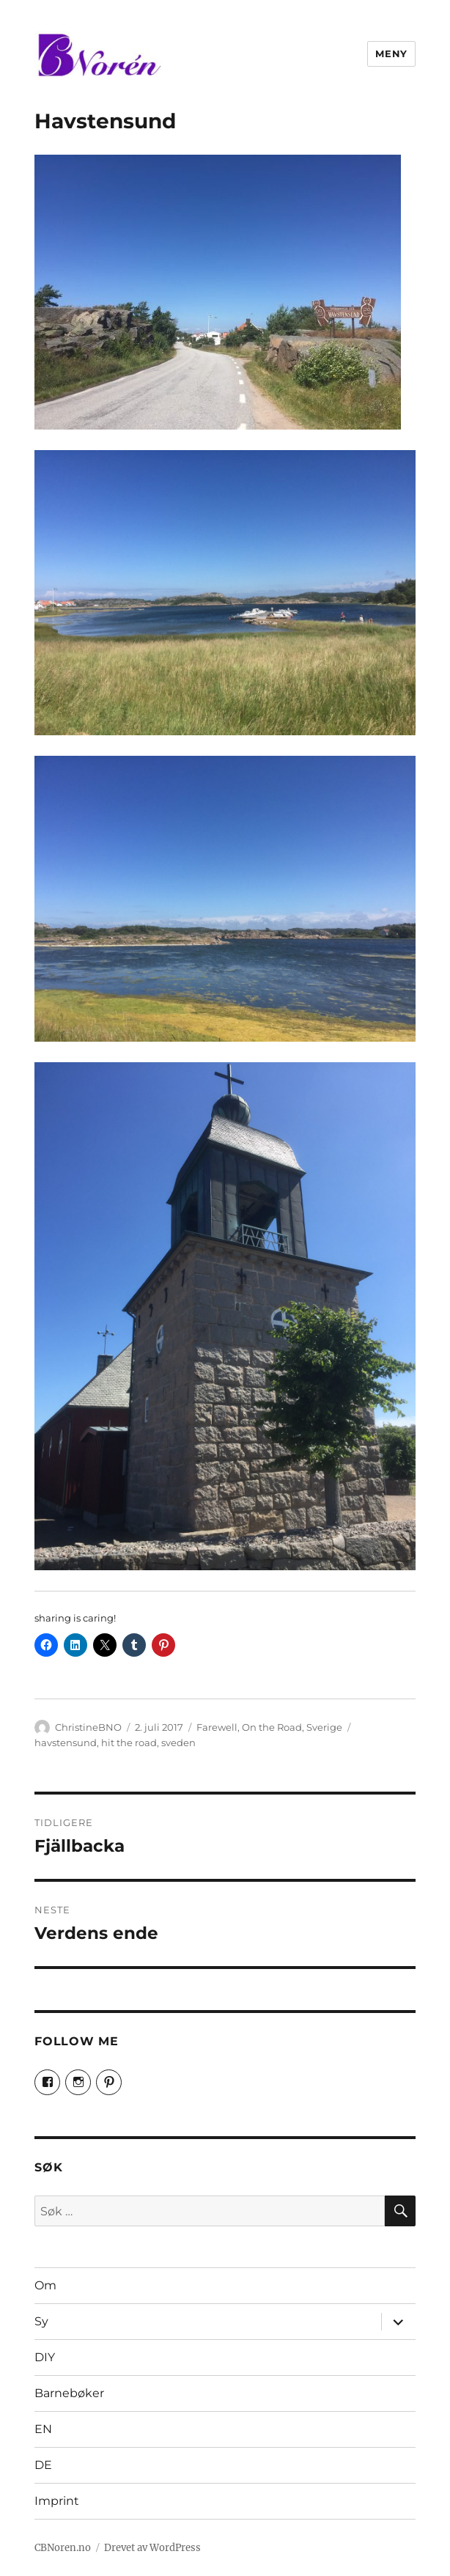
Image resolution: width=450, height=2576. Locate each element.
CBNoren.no (62, 2548)
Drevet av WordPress (152, 2548)
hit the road (129, 1742)
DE (43, 2465)
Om (45, 2285)
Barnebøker (69, 2393)
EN (43, 2429)
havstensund (65, 1742)
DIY (44, 2357)
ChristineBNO (88, 1727)
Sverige (324, 1727)
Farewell (216, 1727)
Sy (41, 2321)
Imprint (56, 2501)
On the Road (272, 1727)
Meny (391, 53)
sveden (178, 1742)
